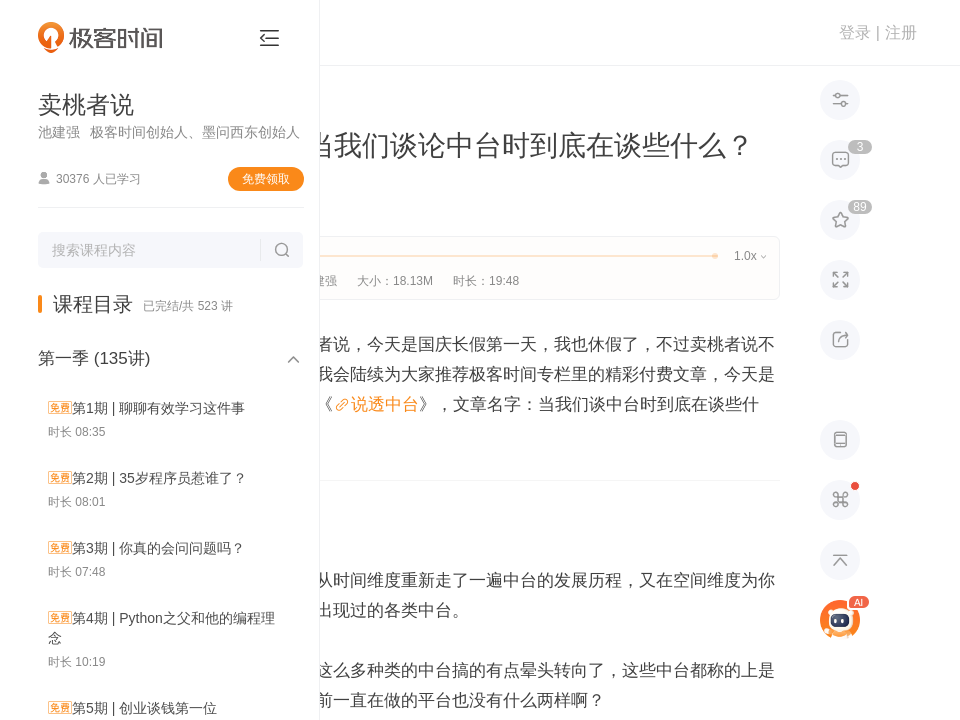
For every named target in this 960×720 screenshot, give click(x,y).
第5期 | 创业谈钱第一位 (144, 708)
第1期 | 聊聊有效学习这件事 (158, 408)
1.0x (749, 256)
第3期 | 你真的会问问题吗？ (158, 548)
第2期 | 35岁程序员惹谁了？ (159, 478)
